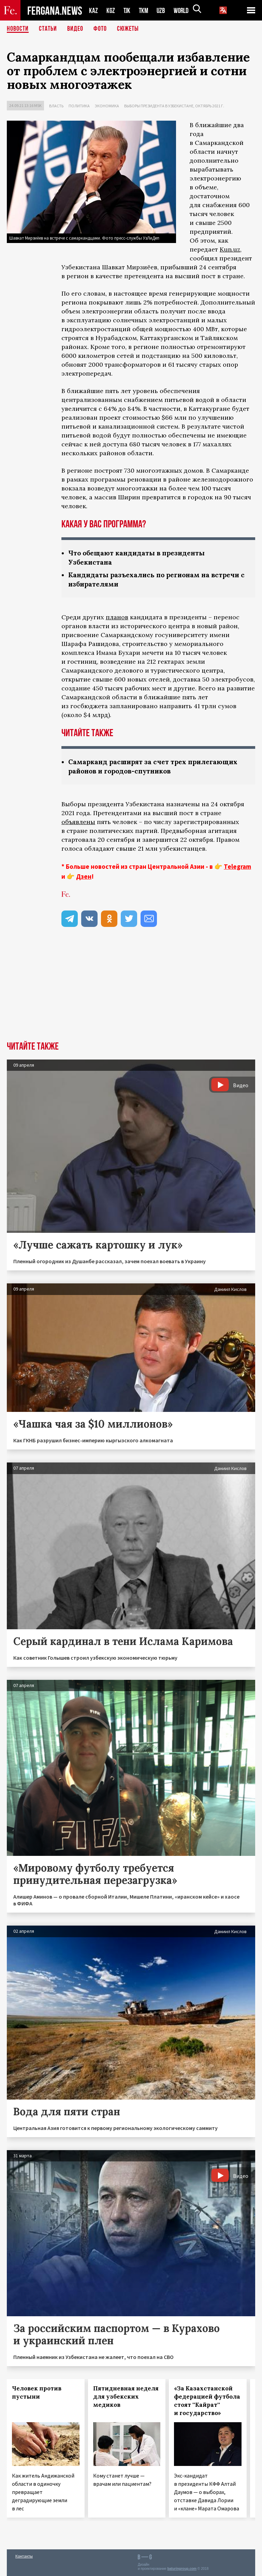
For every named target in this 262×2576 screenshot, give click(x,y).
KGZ (110, 10)
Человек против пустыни (36, 2392)
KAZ (93, 10)
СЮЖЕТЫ (128, 29)
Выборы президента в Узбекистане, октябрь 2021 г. (174, 105)
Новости (18, 29)
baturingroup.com (181, 2569)
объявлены (78, 822)
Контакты (24, 2556)
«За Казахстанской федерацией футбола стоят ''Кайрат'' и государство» (207, 2401)
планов (117, 617)
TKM (145, 10)
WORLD (183, 10)
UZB (162, 10)
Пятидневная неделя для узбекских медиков (126, 2397)
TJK (127, 10)
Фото (100, 29)
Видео (75, 29)
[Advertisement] (131, 990)
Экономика (107, 105)
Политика (79, 105)
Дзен (83, 876)
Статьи (48, 29)
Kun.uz (230, 249)
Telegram (237, 866)
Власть (56, 105)
